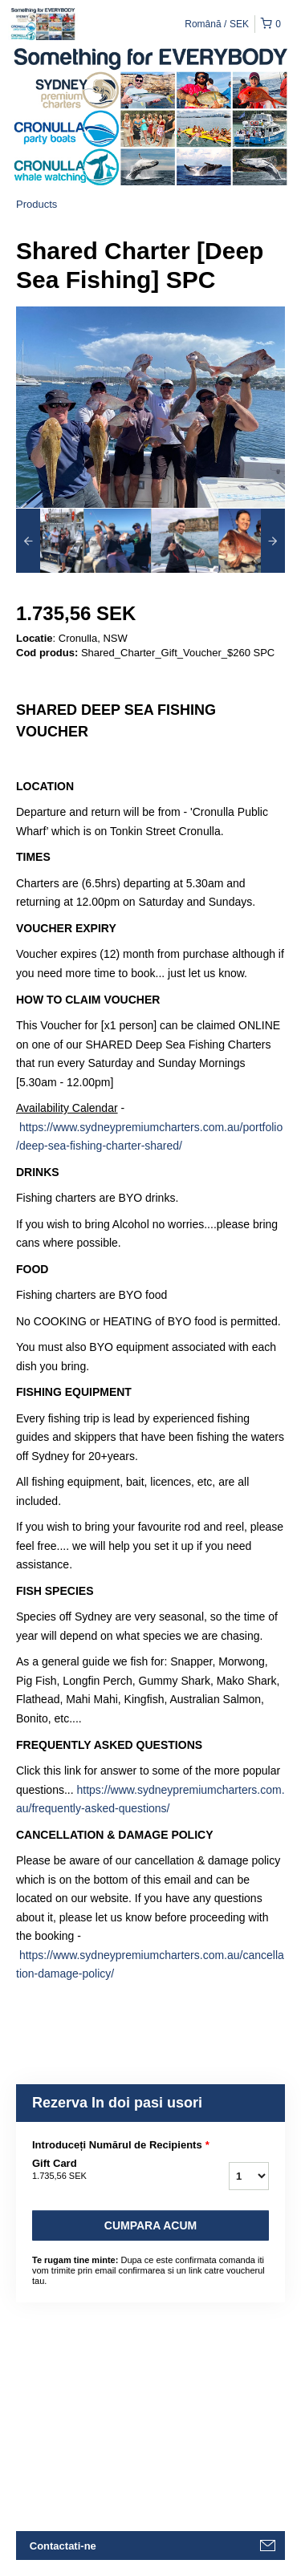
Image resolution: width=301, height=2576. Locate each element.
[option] (49, 541)
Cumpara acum (150, 2225)
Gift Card (103, 2170)
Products (36, 204)
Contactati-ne (63, 2546)
